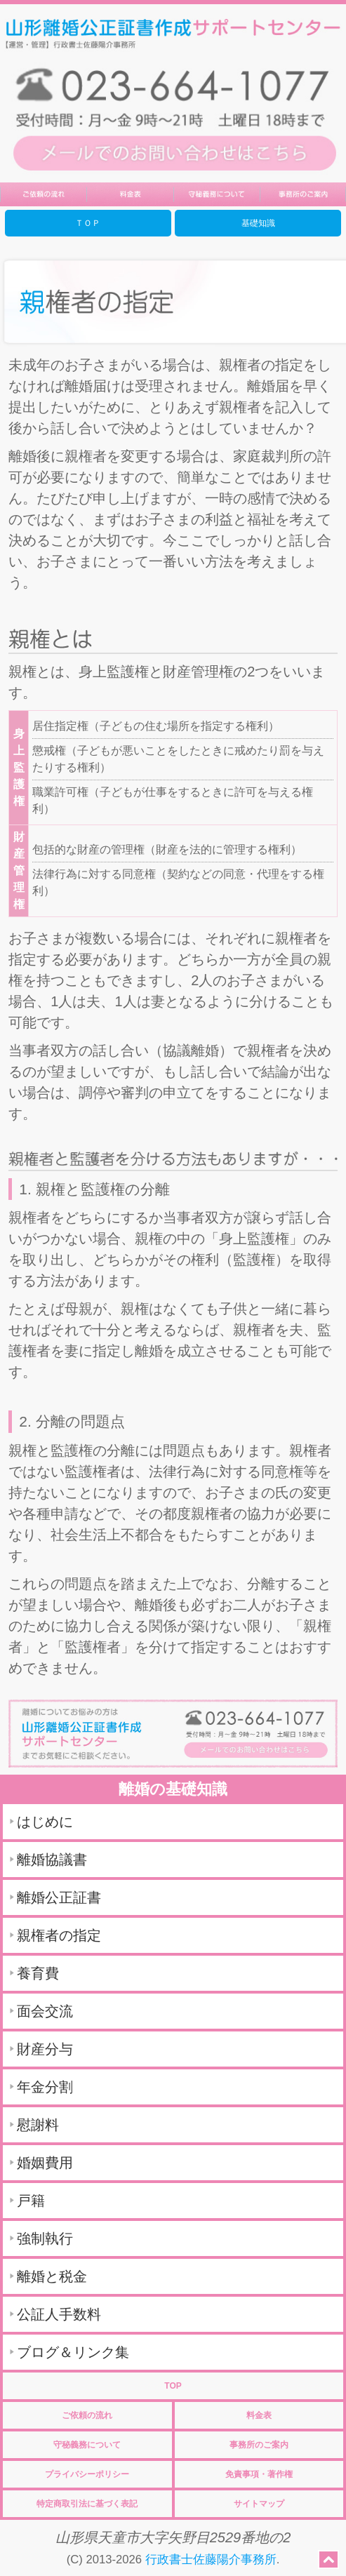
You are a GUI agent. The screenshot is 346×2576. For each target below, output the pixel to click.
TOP (172, 2386)
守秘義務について (87, 2445)
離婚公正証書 (59, 1897)
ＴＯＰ (87, 223)
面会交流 (45, 2011)
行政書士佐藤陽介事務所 (211, 2559)
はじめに (45, 1821)
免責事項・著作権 (259, 2474)
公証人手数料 (59, 2314)
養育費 (38, 1973)
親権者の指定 (59, 1935)
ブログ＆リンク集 (73, 2352)
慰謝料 (38, 2125)
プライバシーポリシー (87, 2474)
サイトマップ (259, 2504)
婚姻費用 (45, 2162)
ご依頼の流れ (87, 2415)
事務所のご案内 (258, 2445)
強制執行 (45, 2238)
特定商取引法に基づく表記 (87, 2504)
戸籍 (31, 2200)
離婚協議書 (52, 1859)
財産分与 (45, 2049)
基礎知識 (258, 223)
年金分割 (45, 2087)
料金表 (259, 2415)
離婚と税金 (52, 2276)
